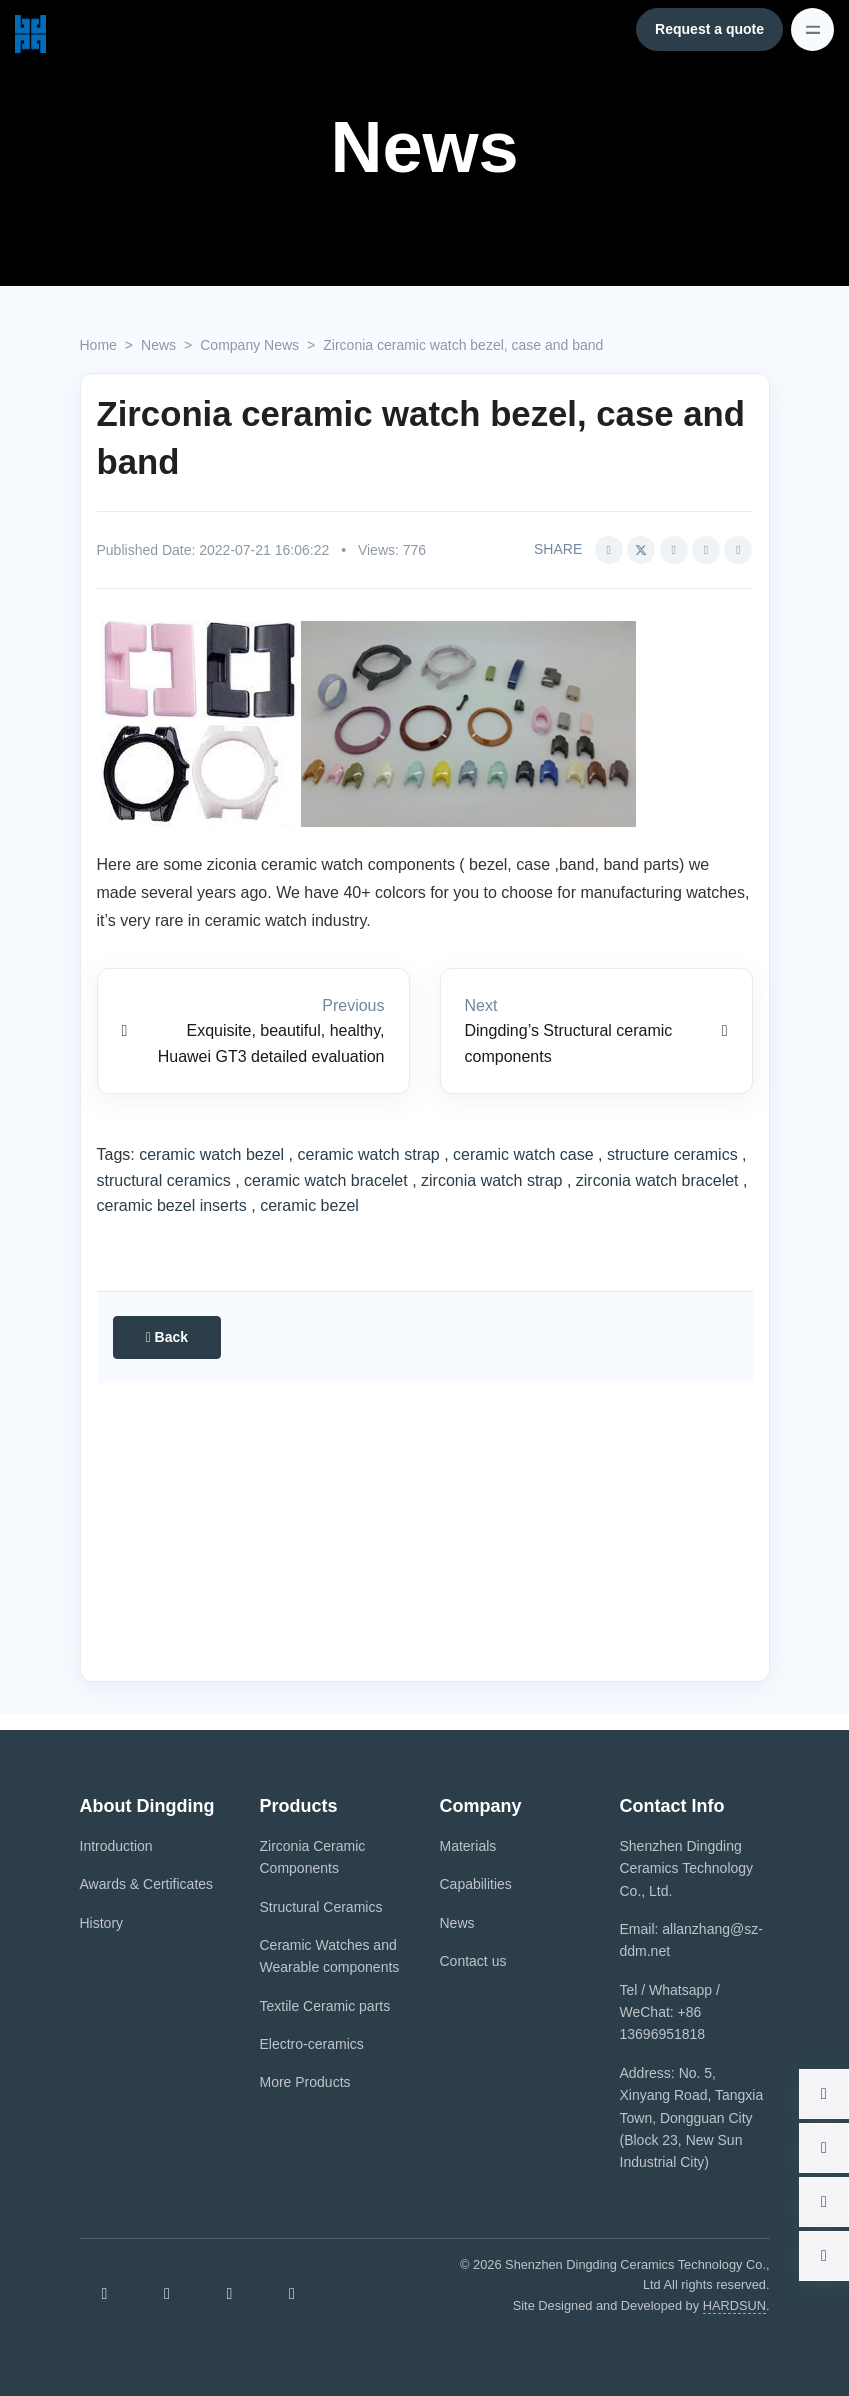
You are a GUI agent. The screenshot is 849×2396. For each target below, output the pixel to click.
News (457, 1923)
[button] (738, 550)
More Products (305, 2082)
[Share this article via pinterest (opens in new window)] (706, 550)
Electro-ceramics (312, 2044)
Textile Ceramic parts (325, 2006)
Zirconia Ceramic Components (313, 1857)
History (102, 1923)
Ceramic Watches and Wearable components (330, 1956)
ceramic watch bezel (211, 1154)
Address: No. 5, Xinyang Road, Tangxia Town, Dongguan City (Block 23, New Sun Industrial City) (692, 2118)
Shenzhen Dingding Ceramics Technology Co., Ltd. (687, 1868)
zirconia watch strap (491, 1180)
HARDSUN (734, 2305)
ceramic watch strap (368, 1154)
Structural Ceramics (321, 1907)
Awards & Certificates (147, 1884)
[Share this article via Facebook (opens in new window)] (609, 550)
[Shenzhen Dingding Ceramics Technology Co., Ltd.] (30, 29)
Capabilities (476, 1884)
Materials (468, 1846)
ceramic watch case (523, 1154)
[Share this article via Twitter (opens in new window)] (641, 550)
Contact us (473, 1961)
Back (167, 1337)
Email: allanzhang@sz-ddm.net (691, 1940)
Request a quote (709, 29)
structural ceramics (164, 1180)
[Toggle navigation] (812, 29)
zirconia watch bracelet (657, 1180)
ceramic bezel (309, 1205)
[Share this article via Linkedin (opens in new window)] (674, 550)
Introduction (116, 1846)
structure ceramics (672, 1154)
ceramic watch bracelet (326, 1180)
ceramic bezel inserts (172, 1205)
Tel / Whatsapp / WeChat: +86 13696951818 (670, 2012)
